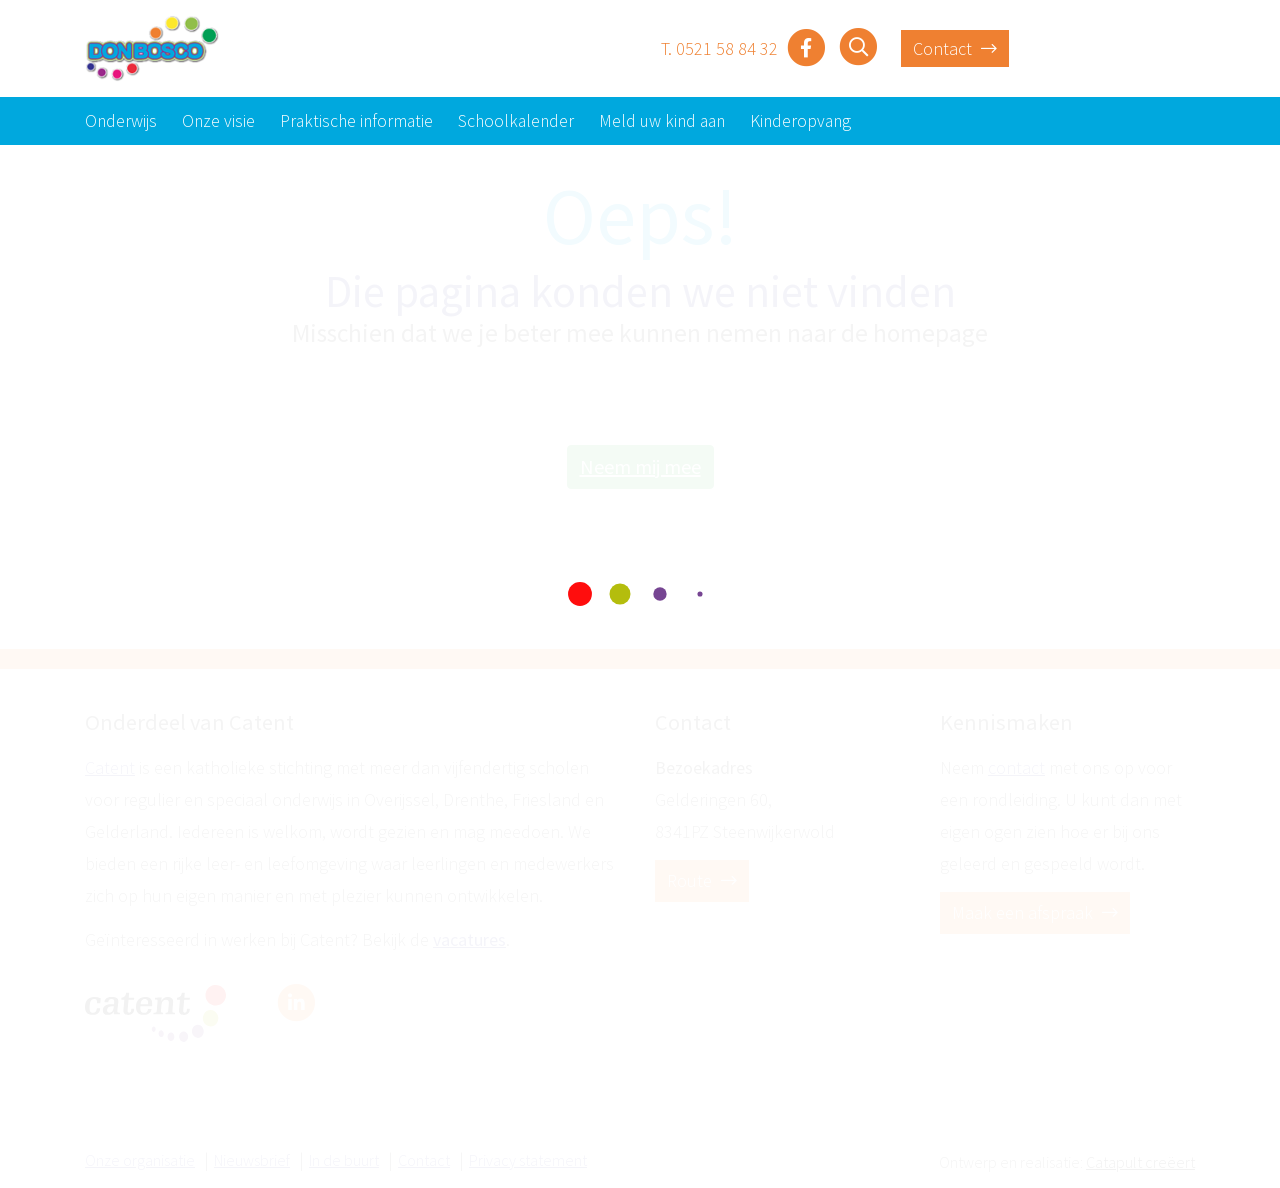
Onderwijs (121, 121)
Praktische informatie (356, 121)
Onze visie (218, 121)
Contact (955, 48)
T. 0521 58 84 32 (719, 48)
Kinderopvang (800, 121)
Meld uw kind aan (662, 121)
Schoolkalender (516, 121)
